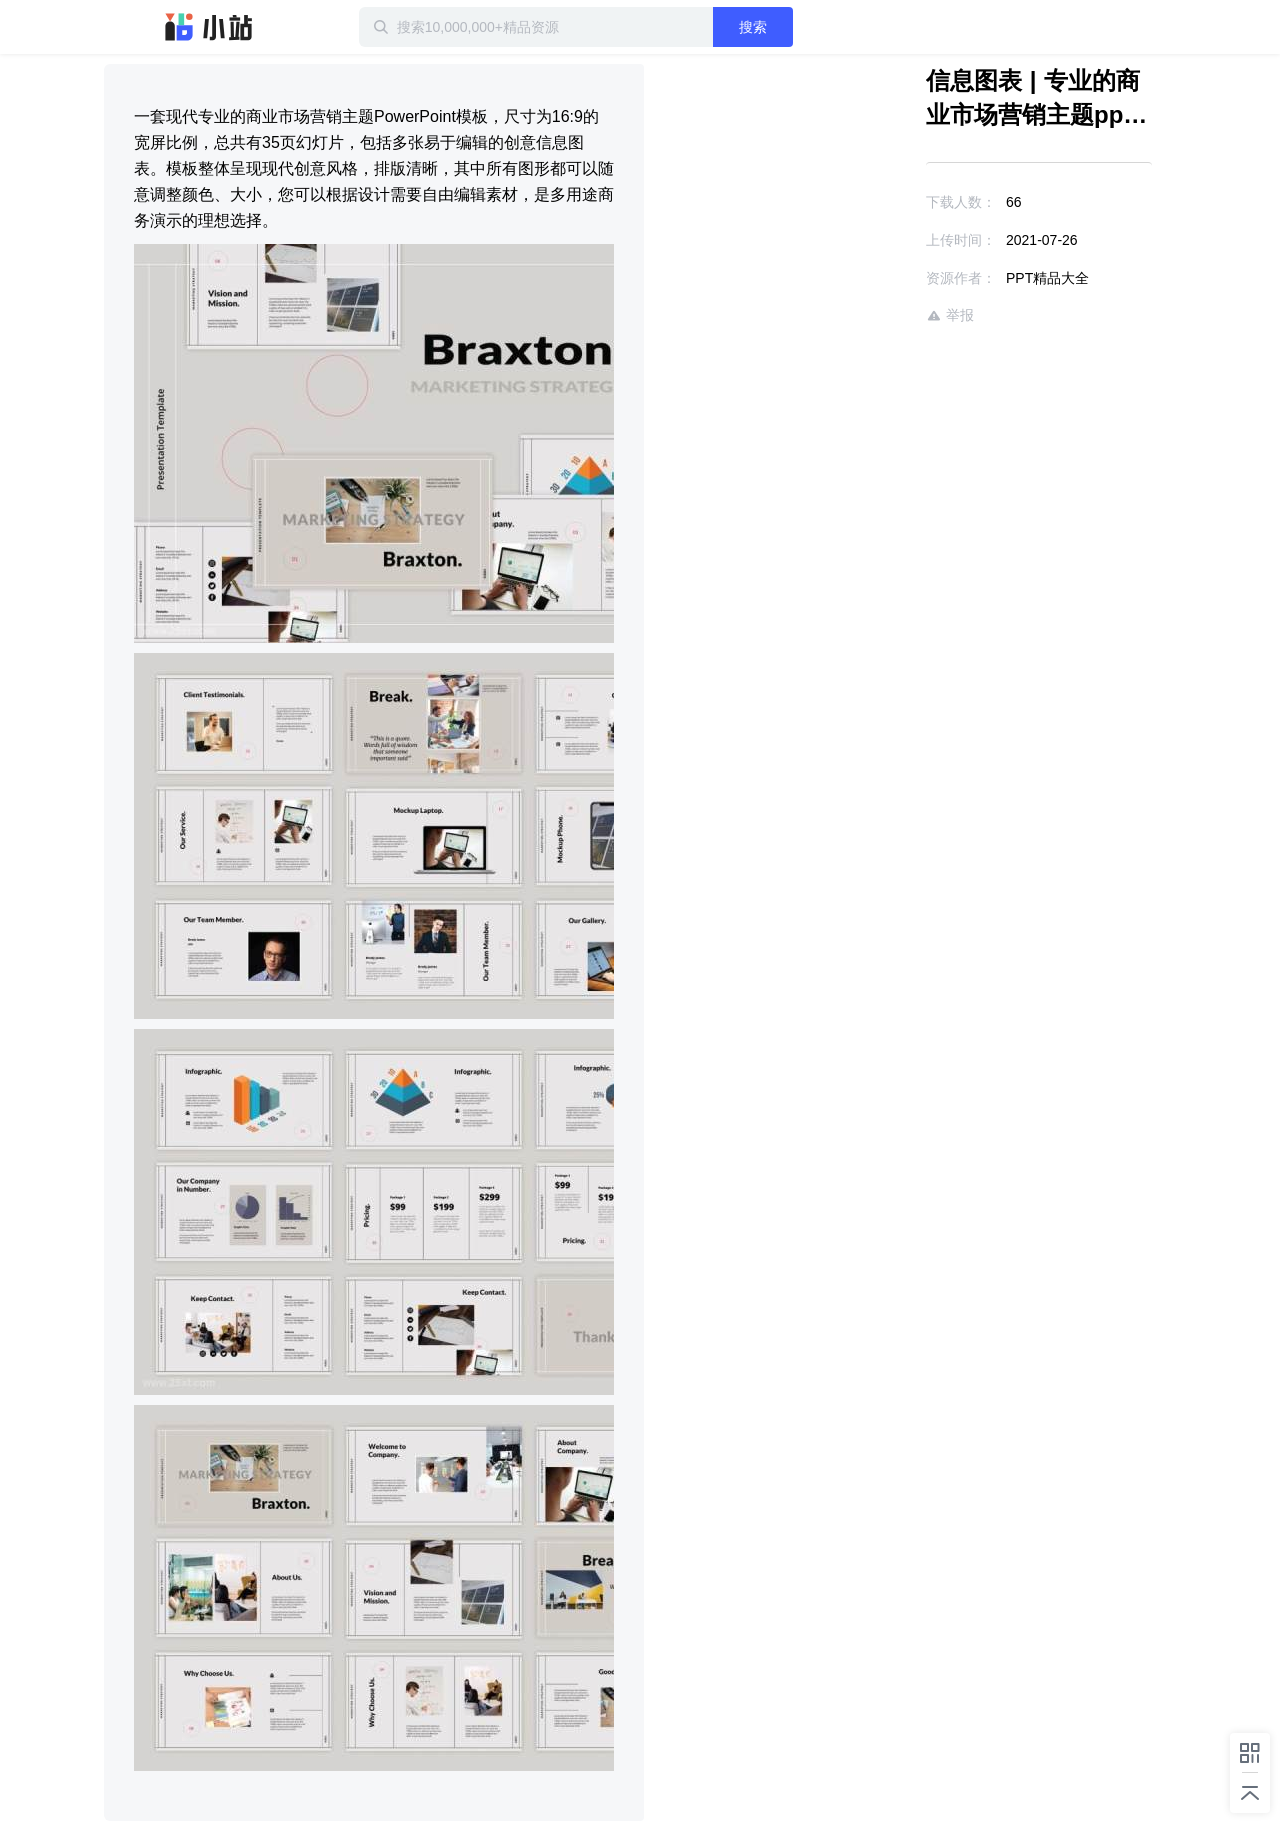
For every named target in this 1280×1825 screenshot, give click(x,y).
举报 (950, 315)
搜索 (753, 27)
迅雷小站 (209, 27)
